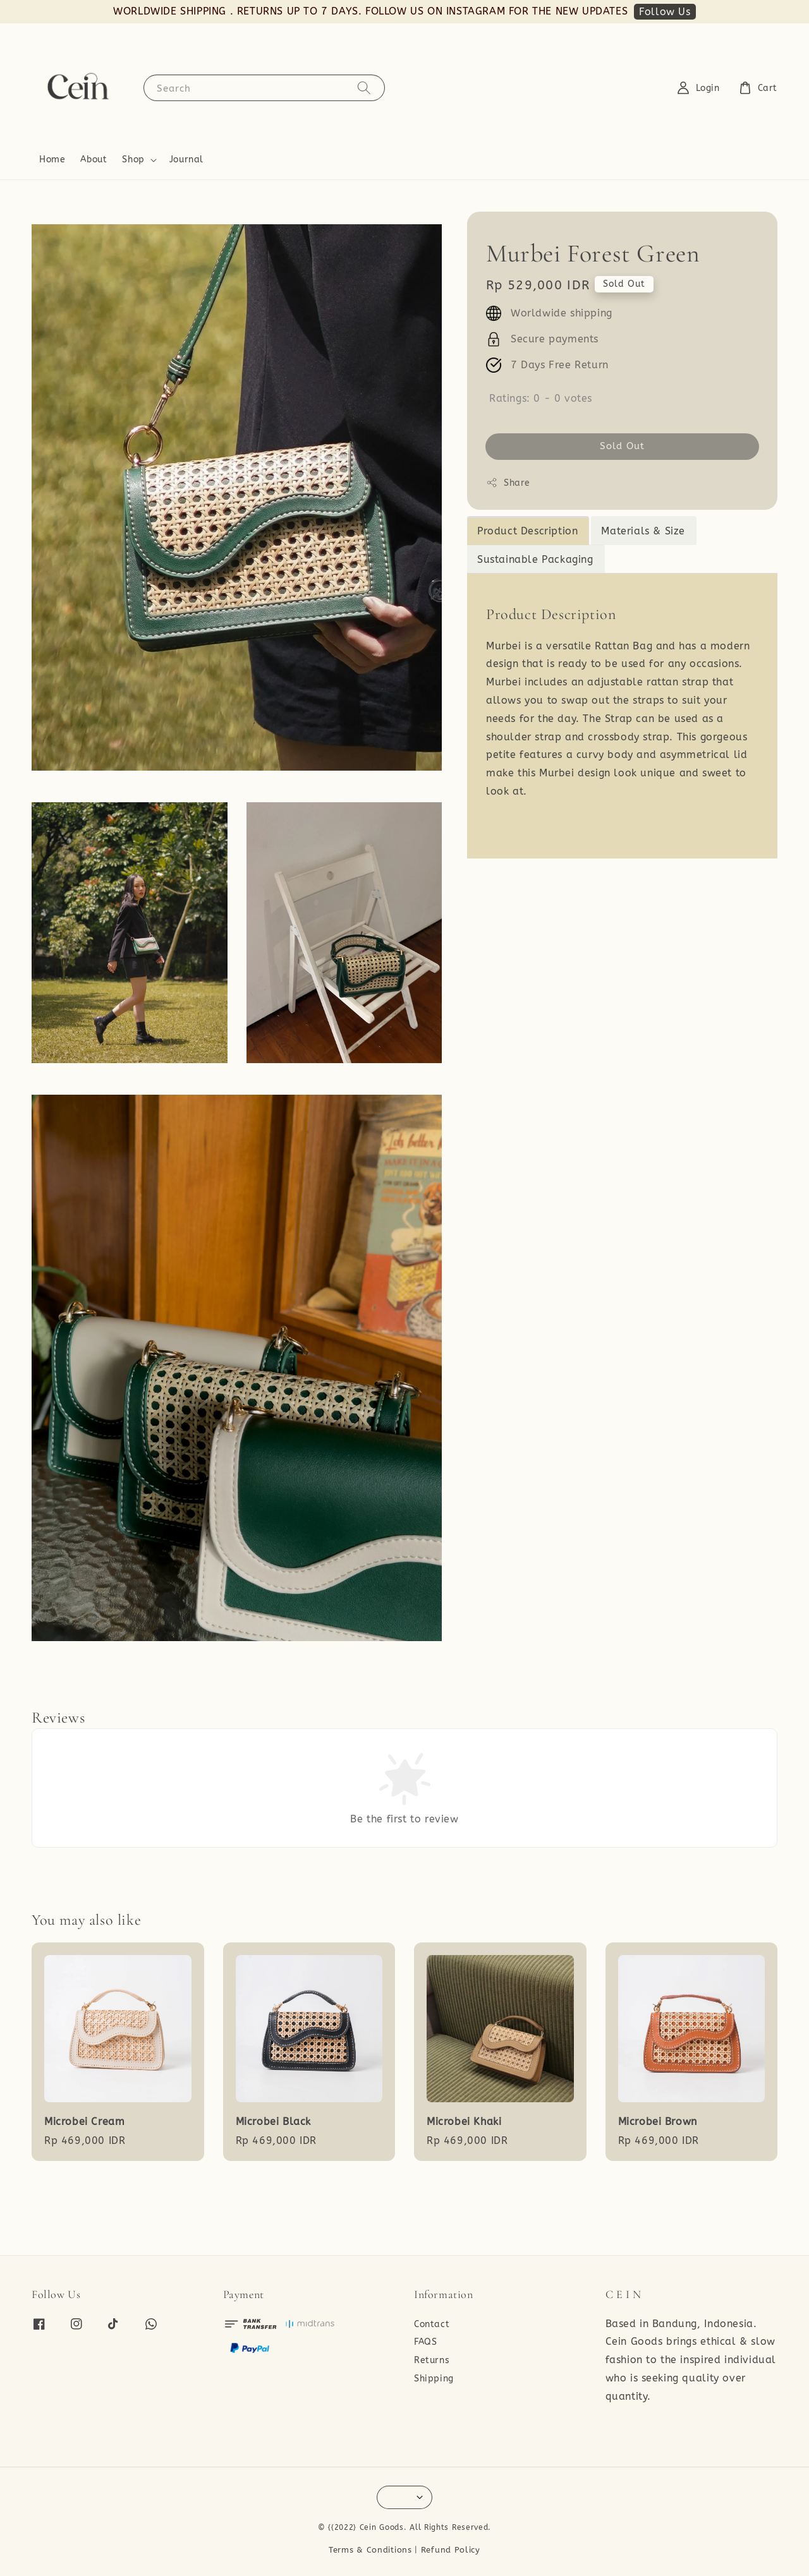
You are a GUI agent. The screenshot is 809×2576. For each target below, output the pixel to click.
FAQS (425, 2342)
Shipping (434, 2378)
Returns (431, 2360)
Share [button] (508, 482)
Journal (186, 159)
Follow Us (664, 12)
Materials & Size (643, 531)
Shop (133, 159)
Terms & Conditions (370, 2550)
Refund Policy (450, 2550)
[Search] (364, 87)
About (93, 159)
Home (52, 159)
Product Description (527, 531)
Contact (431, 2324)
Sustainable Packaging (535, 559)
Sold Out (622, 446)
